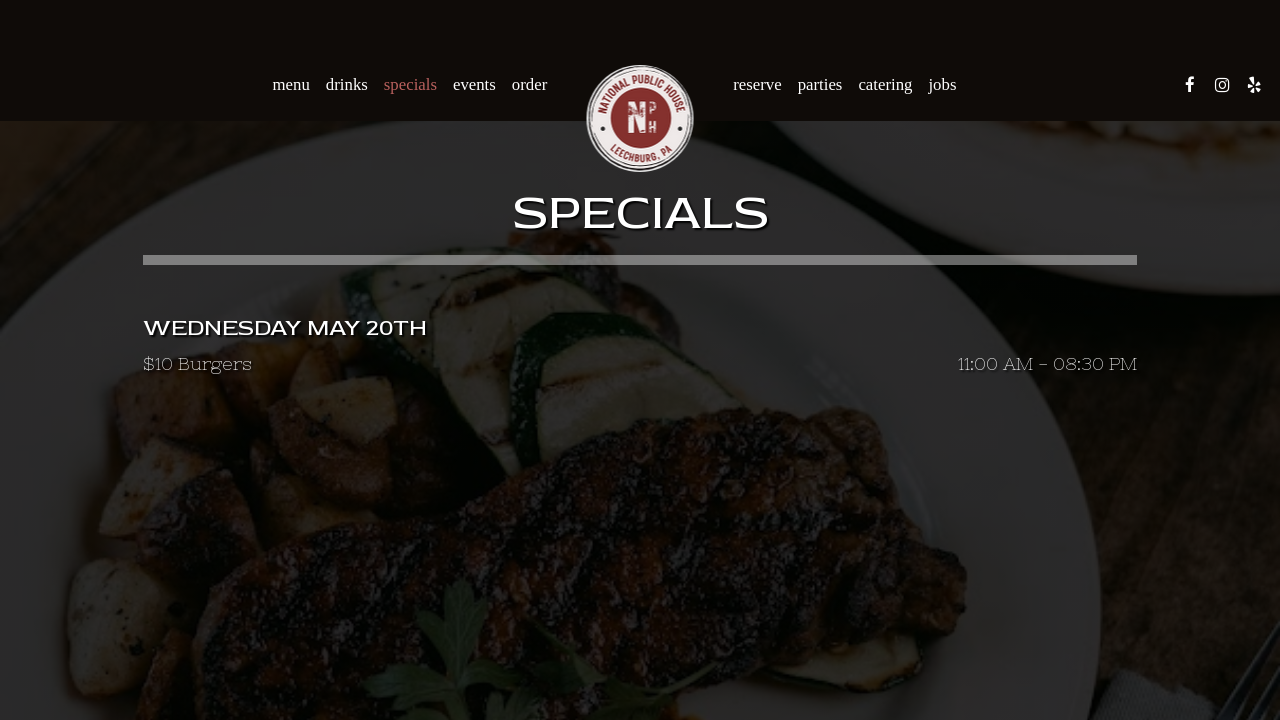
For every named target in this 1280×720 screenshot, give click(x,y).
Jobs (942, 84)
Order (529, 84)
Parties (820, 84)
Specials (410, 84)
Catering (885, 84)
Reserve (757, 84)
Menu (291, 84)
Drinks (347, 84)
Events (474, 84)
